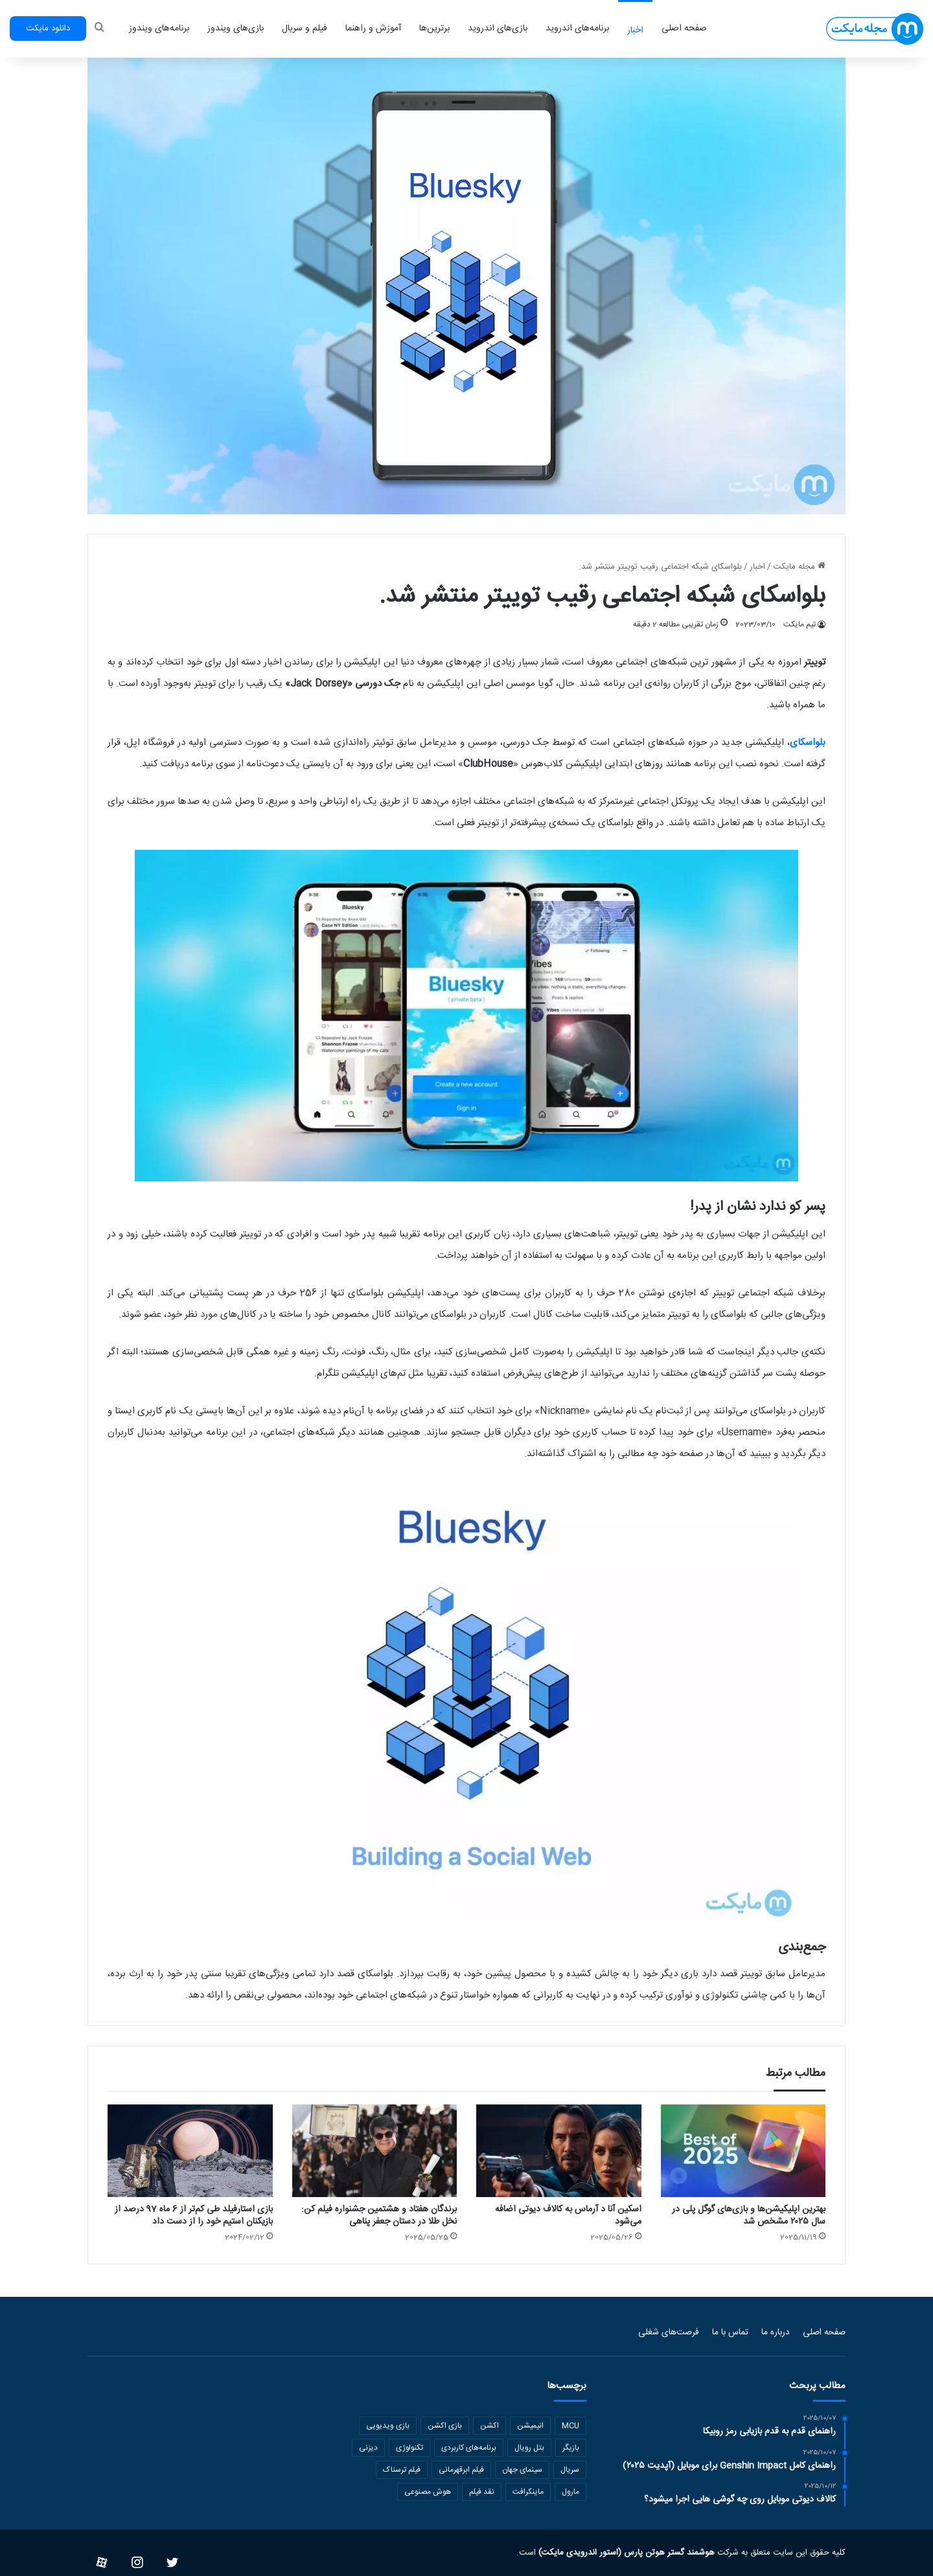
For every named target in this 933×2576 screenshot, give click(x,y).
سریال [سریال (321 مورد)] (569, 2469)
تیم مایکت (799, 624)
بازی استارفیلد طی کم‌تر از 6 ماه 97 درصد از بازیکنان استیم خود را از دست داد (194, 2215)
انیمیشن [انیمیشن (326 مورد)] (530, 2425)
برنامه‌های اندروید (577, 28)
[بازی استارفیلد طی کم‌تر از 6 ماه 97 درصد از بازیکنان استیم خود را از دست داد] (190, 2150)
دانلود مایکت (48, 28)
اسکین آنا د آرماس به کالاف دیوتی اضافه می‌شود (568, 2215)
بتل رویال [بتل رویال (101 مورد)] (529, 2447)
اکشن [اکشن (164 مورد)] (489, 2425)
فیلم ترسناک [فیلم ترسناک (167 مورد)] (401, 2469)
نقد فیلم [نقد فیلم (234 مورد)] (481, 2491)
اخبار (635, 30)
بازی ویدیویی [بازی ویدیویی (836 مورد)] (387, 2425)
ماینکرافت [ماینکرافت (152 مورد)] (528, 2491)
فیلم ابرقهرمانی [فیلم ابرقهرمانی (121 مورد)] (461, 2469)
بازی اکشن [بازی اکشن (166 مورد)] (445, 2425)
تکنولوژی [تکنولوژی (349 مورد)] (409, 2447)
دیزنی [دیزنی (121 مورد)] (368, 2447)
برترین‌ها (434, 28)
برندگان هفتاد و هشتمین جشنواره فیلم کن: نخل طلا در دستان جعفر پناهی (379, 2215)
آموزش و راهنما (373, 28)
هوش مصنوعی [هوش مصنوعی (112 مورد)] (427, 2491)
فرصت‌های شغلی (668, 2332)
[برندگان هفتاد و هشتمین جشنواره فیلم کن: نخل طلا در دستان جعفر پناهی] (374, 2151)
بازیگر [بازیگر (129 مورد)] (570, 2447)
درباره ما (775, 2332)
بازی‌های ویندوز (235, 28)
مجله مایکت (799, 567)
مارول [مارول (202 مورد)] (570, 2491)
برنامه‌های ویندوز (159, 28)
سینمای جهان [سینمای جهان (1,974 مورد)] (522, 2469)
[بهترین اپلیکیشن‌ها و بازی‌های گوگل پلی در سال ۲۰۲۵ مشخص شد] (743, 2151)
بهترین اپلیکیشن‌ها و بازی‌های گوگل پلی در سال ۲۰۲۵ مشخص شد (748, 2215)
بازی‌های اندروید (497, 28)
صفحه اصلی (684, 28)
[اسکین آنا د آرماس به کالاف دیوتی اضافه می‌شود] (558, 2151)
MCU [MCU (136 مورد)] (570, 2425)
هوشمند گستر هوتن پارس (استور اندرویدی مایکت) (625, 2553)
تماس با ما (730, 2332)
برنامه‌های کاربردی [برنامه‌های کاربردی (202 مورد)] (468, 2447)
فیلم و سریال (304, 28)
